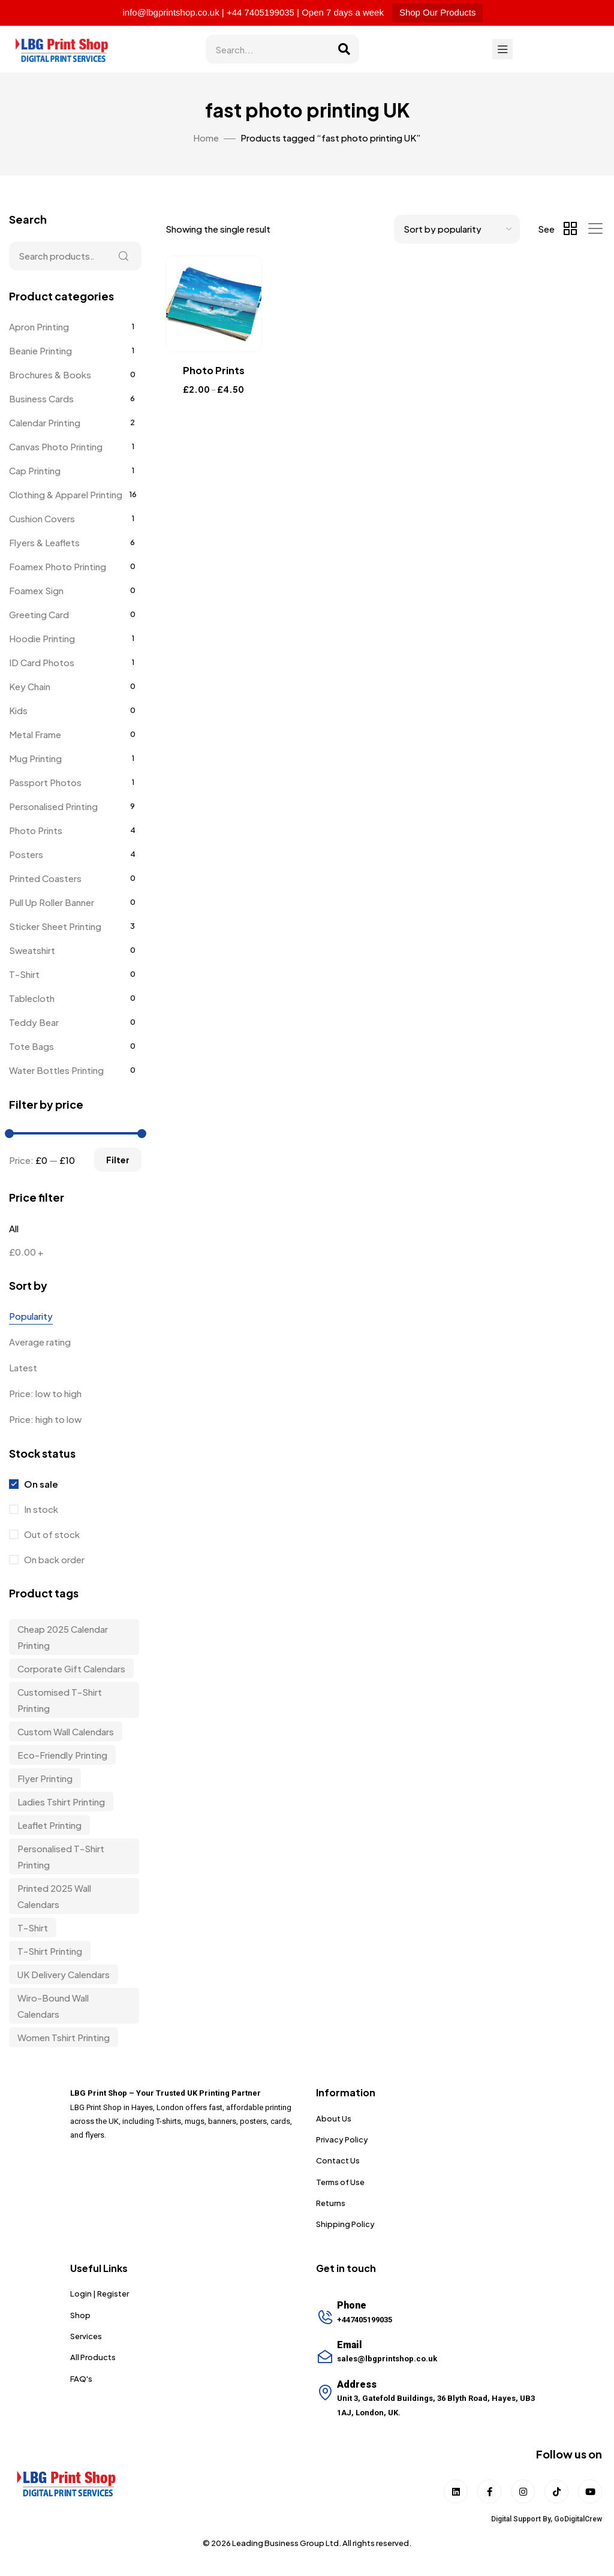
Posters (26, 854)
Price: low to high (45, 1393)
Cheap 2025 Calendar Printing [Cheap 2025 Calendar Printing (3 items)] (62, 1637)
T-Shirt (24, 974)
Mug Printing (35, 758)
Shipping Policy (345, 2224)
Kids (18, 710)
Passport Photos (45, 782)
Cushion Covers (42, 518)
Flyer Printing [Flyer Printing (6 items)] (45, 1778)
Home (206, 137)
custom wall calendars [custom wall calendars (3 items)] (65, 1731)
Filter (118, 1159)
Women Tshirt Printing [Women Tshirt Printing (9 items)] (63, 2037)
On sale (40, 1483)
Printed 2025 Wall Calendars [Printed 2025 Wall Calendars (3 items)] (54, 1896)
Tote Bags (31, 1046)
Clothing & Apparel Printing (65, 494)
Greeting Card (39, 614)
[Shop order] (457, 229)
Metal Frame (35, 734)
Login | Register (99, 2293)
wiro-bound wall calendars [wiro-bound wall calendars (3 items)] (53, 2006)
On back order (53, 1559)
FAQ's (81, 2379)
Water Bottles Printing (56, 1070)
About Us (333, 2118)
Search (124, 256)
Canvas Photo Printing (56, 446)
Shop (80, 2315)
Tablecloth (32, 998)
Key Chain (29, 686)
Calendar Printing (44, 422)
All (14, 1228)
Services (86, 2336)
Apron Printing (39, 326)
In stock (40, 1509)
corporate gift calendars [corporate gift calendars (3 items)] (71, 1668)
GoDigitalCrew (578, 2519)
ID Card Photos (41, 662)
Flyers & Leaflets (44, 542)
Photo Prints (35, 830)
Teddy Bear (34, 1022)
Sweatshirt (32, 950)
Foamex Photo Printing (57, 566)
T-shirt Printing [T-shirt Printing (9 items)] (49, 1951)
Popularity (31, 1316)
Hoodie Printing (42, 638)
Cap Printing (35, 470)
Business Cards (41, 398)
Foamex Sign (36, 590)
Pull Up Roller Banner (51, 902)
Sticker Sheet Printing (55, 926)
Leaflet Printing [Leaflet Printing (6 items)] (49, 1825)
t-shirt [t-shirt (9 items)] (32, 1927)
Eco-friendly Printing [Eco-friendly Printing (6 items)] (62, 1755)
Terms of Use (340, 2182)
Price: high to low (45, 1419)
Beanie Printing (40, 350)
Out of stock (51, 1534)
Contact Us (338, 2160)
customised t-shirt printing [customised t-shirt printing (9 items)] (59, 1700)
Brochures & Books (50, 374)
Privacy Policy (342, 2139)
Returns (330, 2203)
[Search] (344, 49)
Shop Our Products (437, 12)
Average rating (40, 1341)
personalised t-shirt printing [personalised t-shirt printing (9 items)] (60, 1856)
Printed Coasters (45, 878)
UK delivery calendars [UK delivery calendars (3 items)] (63, 1974)
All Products (93, 2357)
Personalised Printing (53, 806)
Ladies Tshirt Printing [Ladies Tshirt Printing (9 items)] (61, 1801)
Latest (23, 1367)
